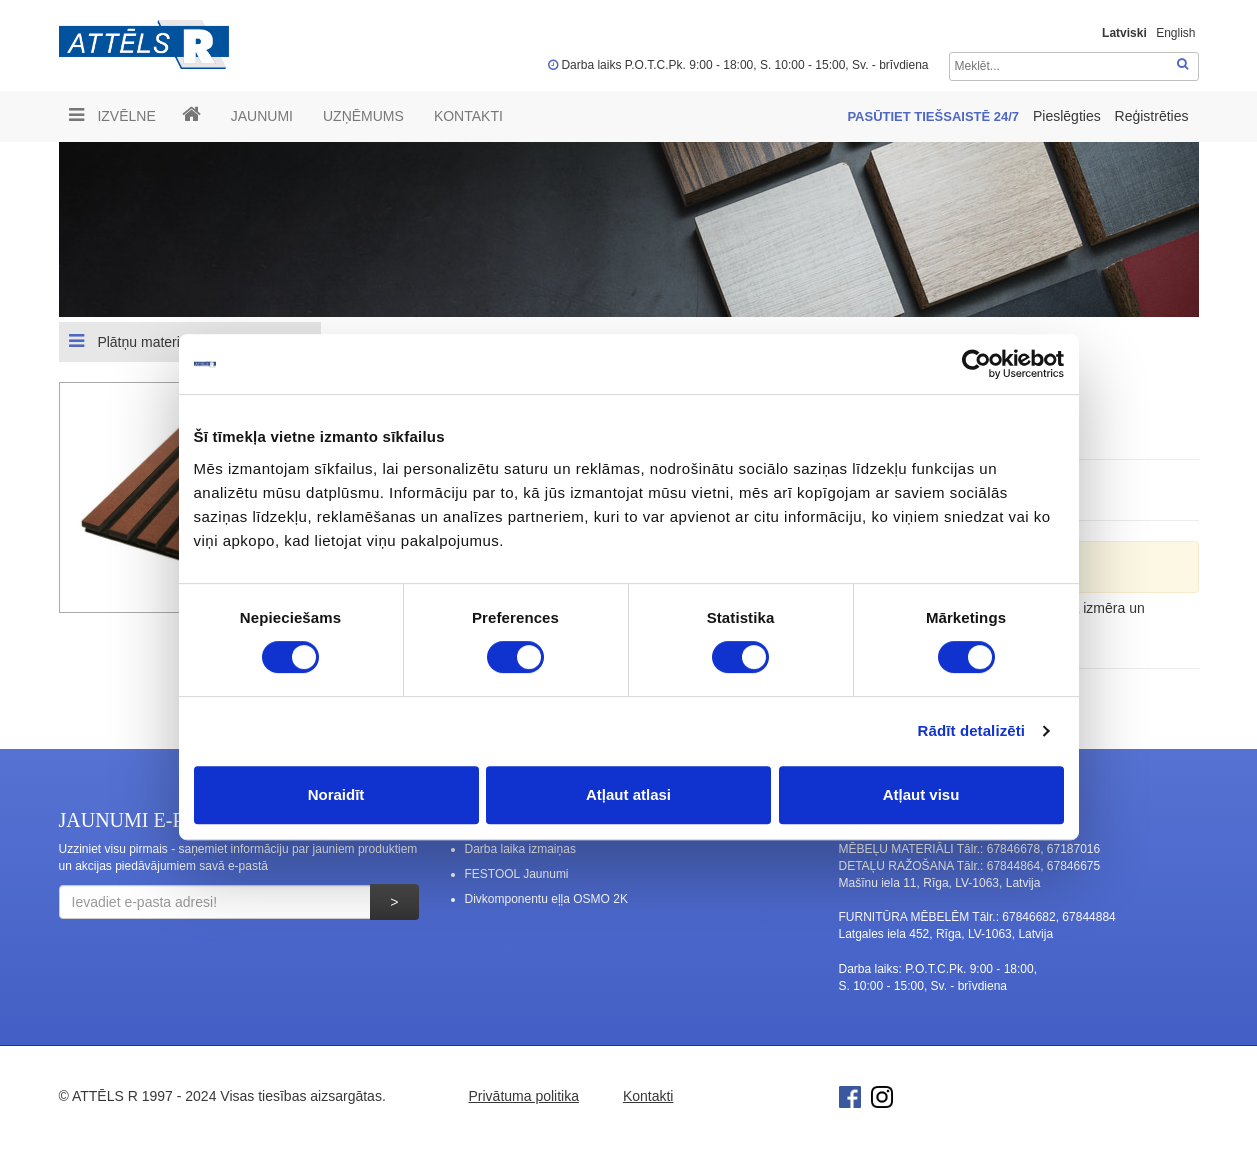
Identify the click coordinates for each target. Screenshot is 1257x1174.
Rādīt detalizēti (971, 730)
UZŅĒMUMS (363, 116)
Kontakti (468, 116)
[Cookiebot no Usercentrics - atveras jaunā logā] (976, 364)
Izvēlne (112, 115)
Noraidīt (336, 794)
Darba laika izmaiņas (520, 849)
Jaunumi (262, 116)
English (1175, 33)
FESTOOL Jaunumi (517, 874)
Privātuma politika (524, 1096)
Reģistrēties (1152, 116)
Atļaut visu (921, 794)
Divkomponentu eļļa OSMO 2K (546, 899)
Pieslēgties (1069, 116)
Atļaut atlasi (628, 794)
